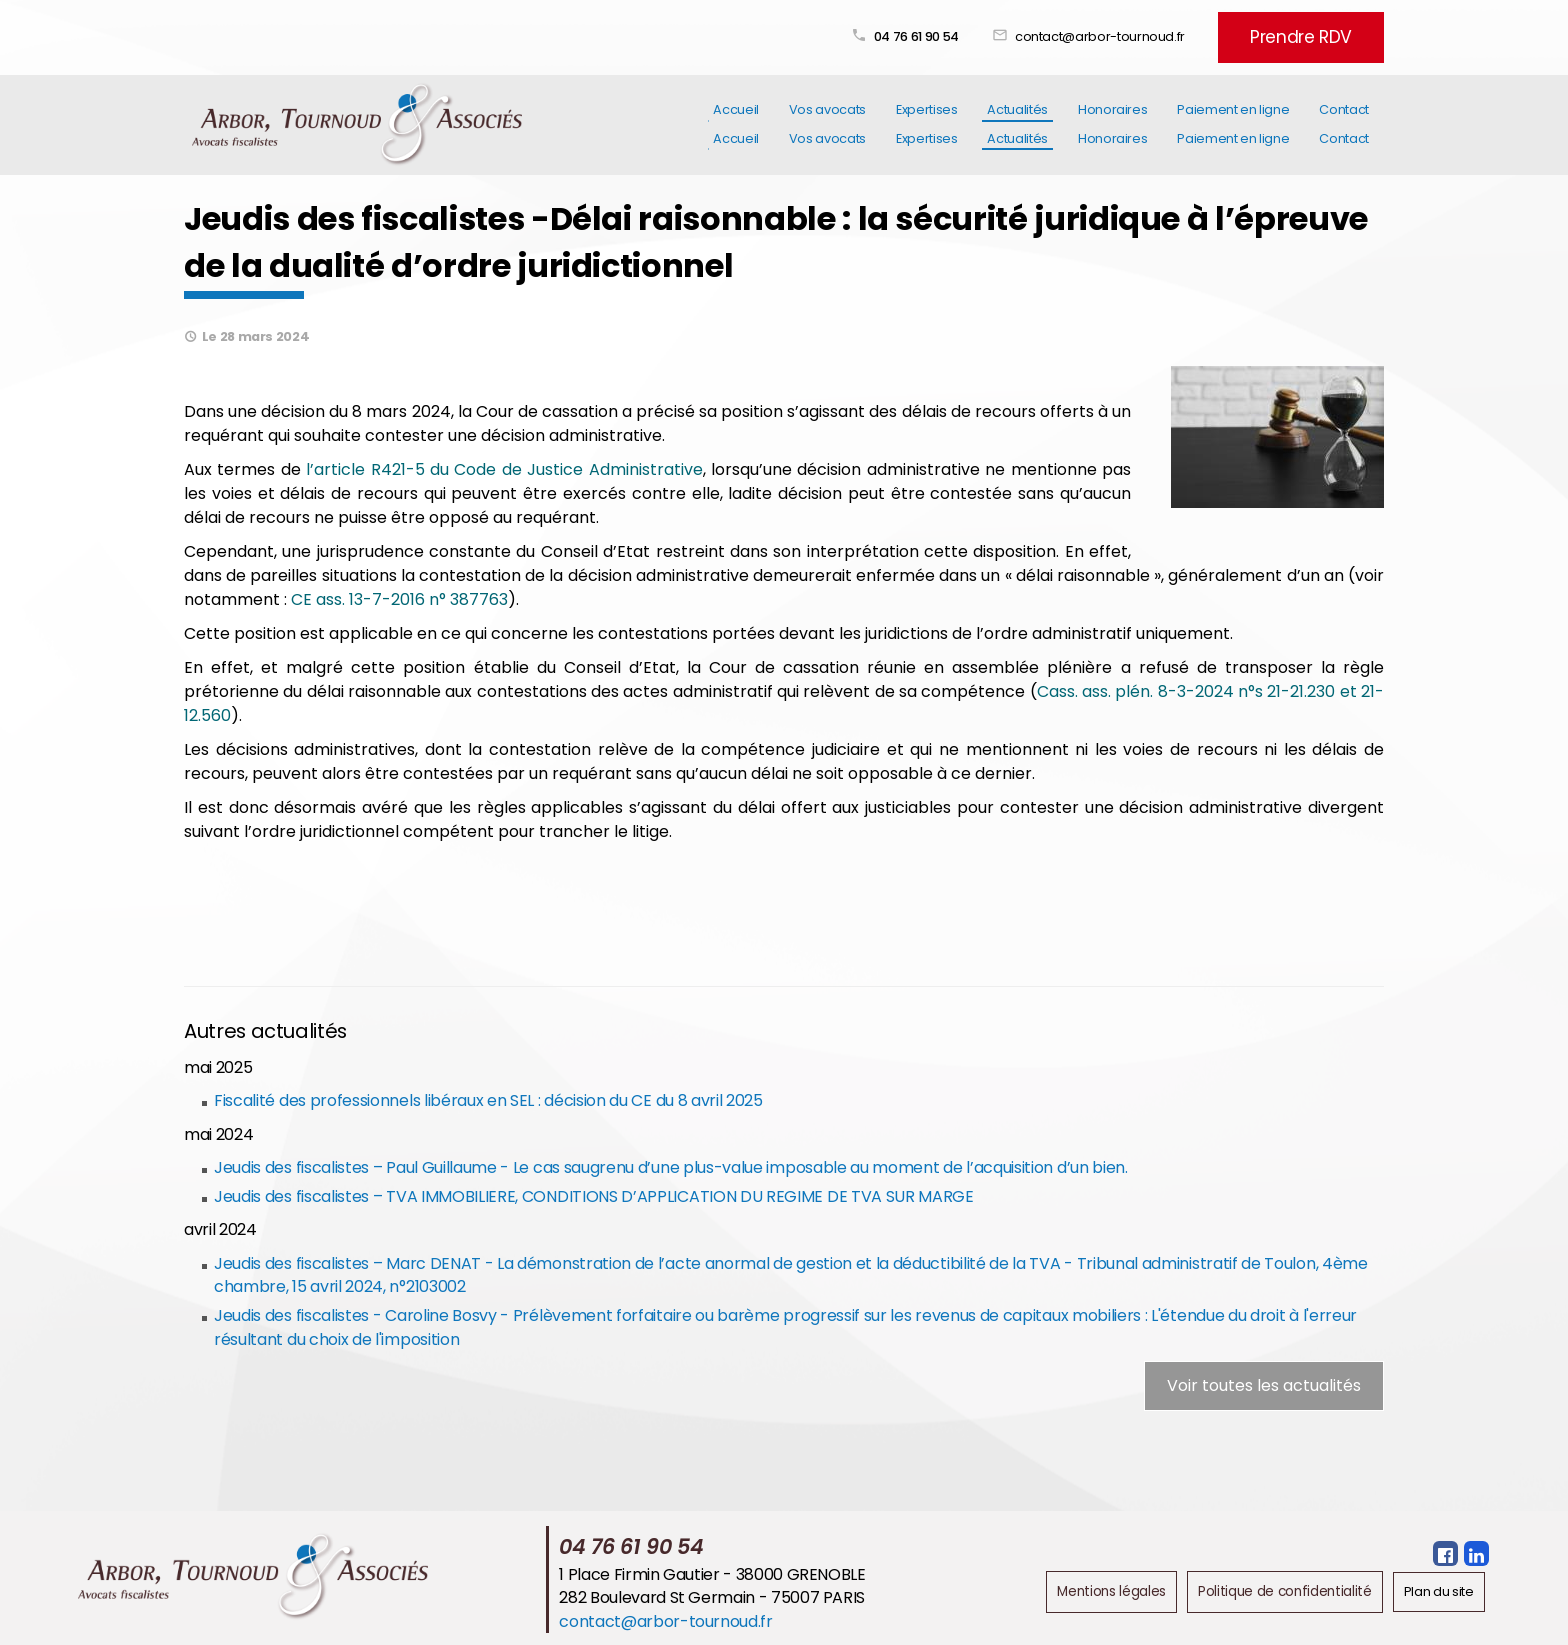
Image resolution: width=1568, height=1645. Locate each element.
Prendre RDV (1320, 32)
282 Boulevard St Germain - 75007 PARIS (719, 1594)
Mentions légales (1123, 1587)
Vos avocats (827, 118)
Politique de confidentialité (1290, 1587)
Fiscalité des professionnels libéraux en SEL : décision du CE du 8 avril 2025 (487, 1097)
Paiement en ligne (1233, 118)
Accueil (736, 118)
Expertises (926, 118)
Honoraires (1112, 118)
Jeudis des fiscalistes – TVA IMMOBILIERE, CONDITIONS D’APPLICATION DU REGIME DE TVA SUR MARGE (592, 1193)
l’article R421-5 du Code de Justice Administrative (504, 466)
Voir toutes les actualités (1264, 1382)
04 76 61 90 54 (954, 32)
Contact (1344, 118)
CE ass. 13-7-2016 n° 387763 (399, 596)
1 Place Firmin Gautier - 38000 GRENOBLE (719, 1570)
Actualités (1017, 118)
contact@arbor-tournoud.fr (1138, 32)
